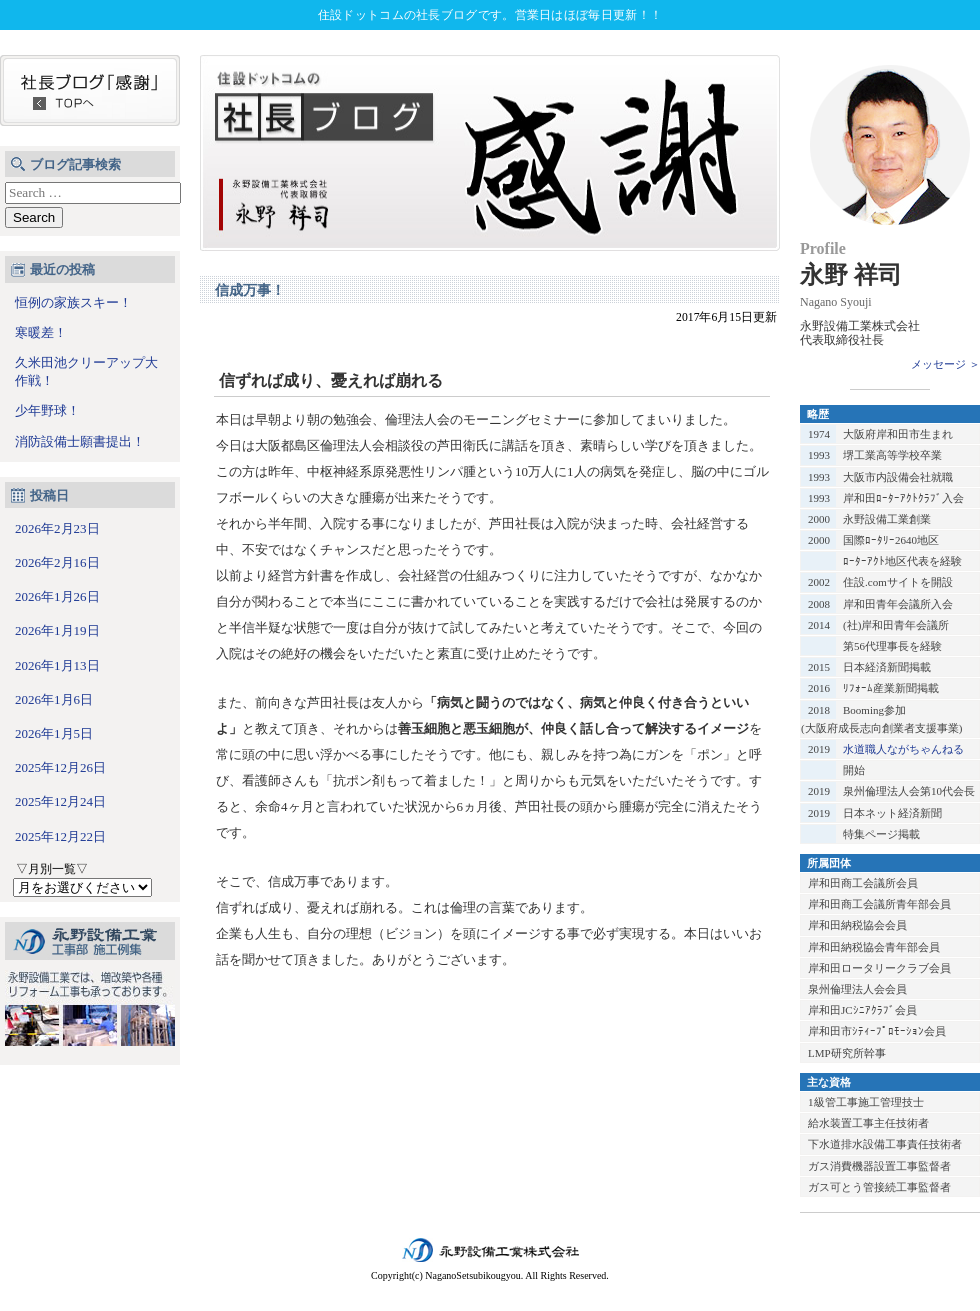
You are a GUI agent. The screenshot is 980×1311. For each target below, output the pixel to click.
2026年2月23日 (57, 528)
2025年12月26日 (60, 767)
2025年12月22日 (60, 836)
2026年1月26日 (57, 596)
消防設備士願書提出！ (80, 441)
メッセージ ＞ (945, 364)
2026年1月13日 (57, 665)
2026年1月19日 (57, 630)
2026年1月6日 (54, 699)
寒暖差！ (41, 332)
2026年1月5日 (54, 733)
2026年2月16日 (57, 562)
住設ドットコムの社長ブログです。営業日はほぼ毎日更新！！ (490, 15)
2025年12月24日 (60, 801)
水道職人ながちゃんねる (903, 749)
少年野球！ (47, 410)
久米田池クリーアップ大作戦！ (86, 371)
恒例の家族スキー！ (73, 302)
